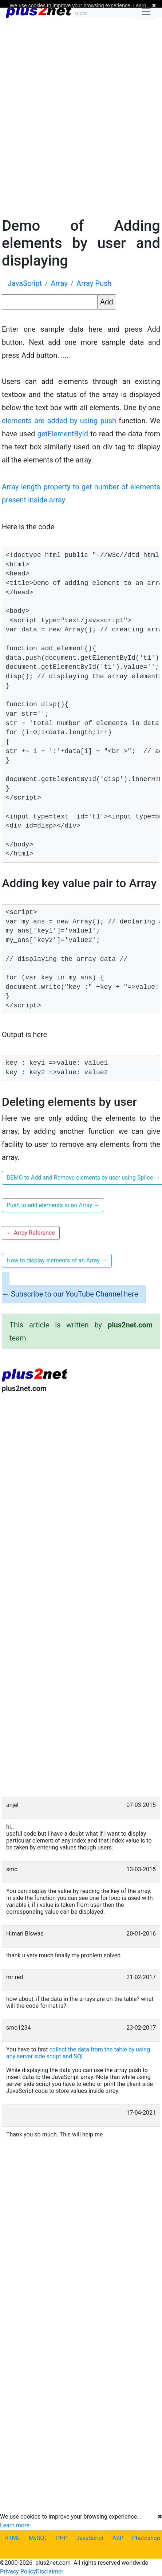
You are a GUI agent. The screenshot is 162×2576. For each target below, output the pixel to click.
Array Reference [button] (31, 1232)
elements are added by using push (59, 420)
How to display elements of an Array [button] (57, 1260)
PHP (62, 2538)
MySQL (38, 2538)
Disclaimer (49, 2571)
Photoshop (146, 2538)
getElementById (62, 433)
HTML (12, 2538)
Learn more (14, 2525)
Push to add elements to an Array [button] (53, 1205)
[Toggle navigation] (146, 11)
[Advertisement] (81, 116)
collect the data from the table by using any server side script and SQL (78, 2053)
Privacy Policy (18, 2571)
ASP (117, 2538)
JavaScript (90, 2538)
